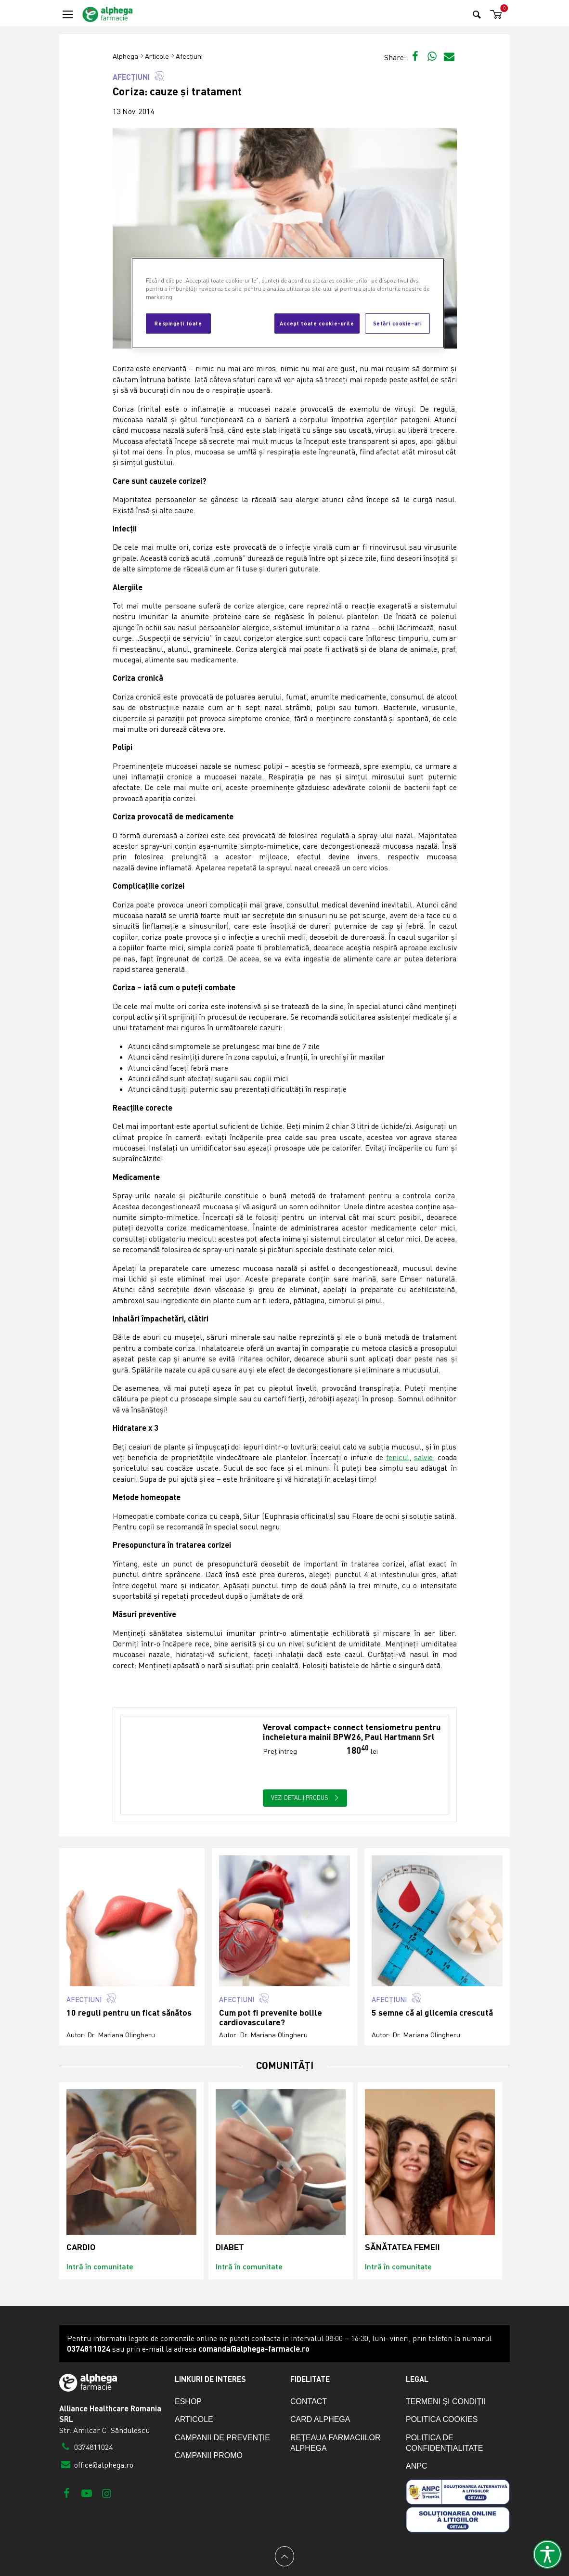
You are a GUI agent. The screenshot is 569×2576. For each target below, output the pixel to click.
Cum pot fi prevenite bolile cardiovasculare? (270, 2017)
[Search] (476, 14)
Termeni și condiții (446, 2401)
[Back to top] (284, 2556)
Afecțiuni (189, 56)
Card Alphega (320, 2419)
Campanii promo (209, 2455)
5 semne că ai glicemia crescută (432, 2012)
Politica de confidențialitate (444, 2443)
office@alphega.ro (96, 2465)
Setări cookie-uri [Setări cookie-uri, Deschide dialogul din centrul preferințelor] (397, 323)
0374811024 (86, 2447)
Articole (157, 56)
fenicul (397, 1457)
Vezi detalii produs (304, 1797)
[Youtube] (86, 2492)
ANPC (416, 2466)
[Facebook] (66, 2492)
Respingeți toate (178, 323)
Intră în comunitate (99, 2266)
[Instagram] (106, 2492)
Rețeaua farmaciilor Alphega (335, 2443)
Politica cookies (442, 2419)
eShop (188, 2401)
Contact (308, 2401)
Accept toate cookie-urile (317, 323)
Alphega (125, 56)
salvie (423, 1457)
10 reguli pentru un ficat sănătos (129, 2012)
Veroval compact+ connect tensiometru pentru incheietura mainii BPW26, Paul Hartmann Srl (352, 1731)
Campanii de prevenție (222, 2438)
